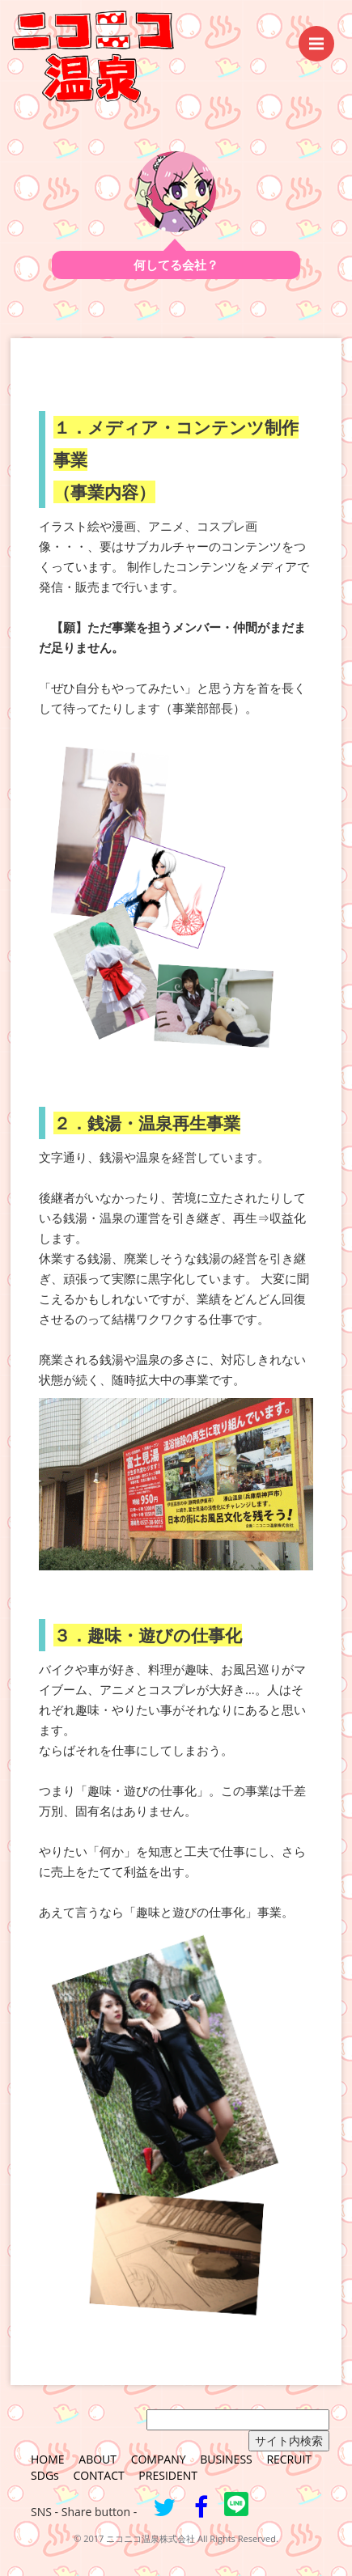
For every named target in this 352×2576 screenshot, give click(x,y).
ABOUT (97, 2459)
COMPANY (158, 2459)
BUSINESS (226, 2459)
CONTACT (98, 2475)
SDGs (45, 2475)
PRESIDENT (167, 2475)
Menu (321, 35)
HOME (48, 2459)
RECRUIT (289, 2459)
